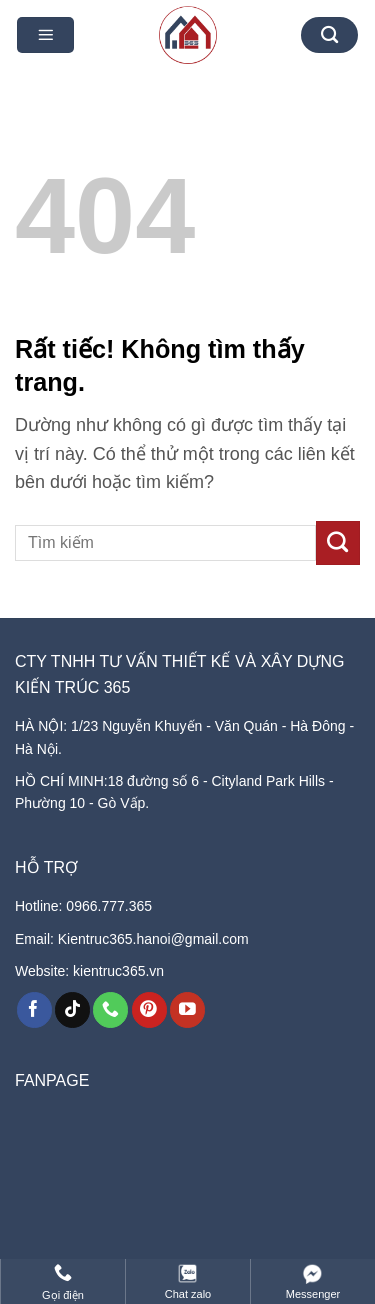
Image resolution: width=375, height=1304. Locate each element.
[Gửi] (338, 543)
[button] (46, 35)
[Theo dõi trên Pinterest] (149, 1010)
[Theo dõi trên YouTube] (187, 1010)
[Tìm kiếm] (330, 35)
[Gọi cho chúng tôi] (110, 1010)
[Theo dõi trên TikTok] (72, 1010)
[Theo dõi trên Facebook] (34, 1010)
